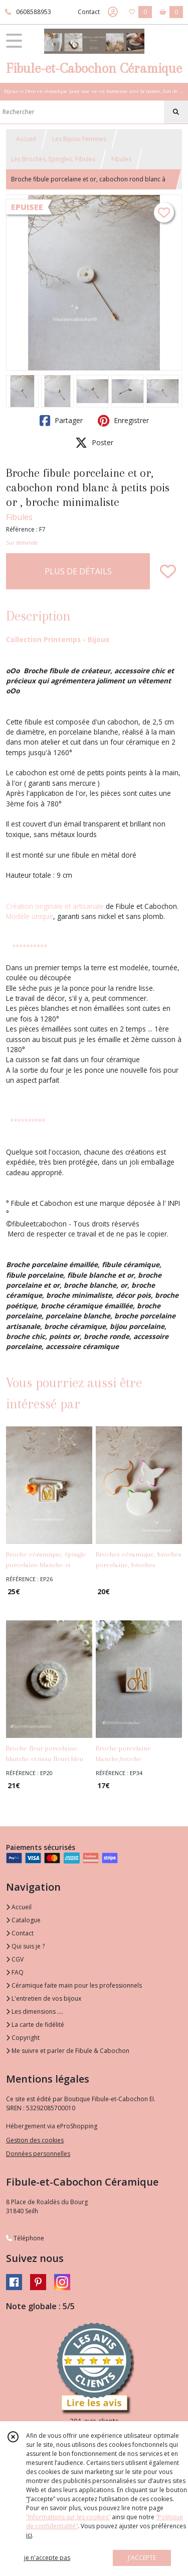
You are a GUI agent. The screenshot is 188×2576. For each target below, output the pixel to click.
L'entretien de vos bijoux (43, 1998)
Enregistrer (123, 421)
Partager (61, 421)
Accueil (26, 139)
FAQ (15, 1972)
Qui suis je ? (25, 1946)
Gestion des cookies (35, 2140)
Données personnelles (38, 2153)
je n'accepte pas (47, 2557)
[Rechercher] (176, 112)
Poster (94, 443)
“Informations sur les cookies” (68, 2517)
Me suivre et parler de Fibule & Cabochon (67, 2050)
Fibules (121, 159)
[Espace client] (113, 12)
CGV (15, 1959)
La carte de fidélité (35, 2024)
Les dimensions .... (34, 2011)
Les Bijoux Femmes (79, 139)
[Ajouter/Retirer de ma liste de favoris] (168, 571)
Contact (89, 12)
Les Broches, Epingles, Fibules (53, 159)
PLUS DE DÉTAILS (78, 571)
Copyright (23, 2037)
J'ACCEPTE (142, 2557)
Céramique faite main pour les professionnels (74, 1985)
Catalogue (23, 1920)
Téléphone (25, 2238)
